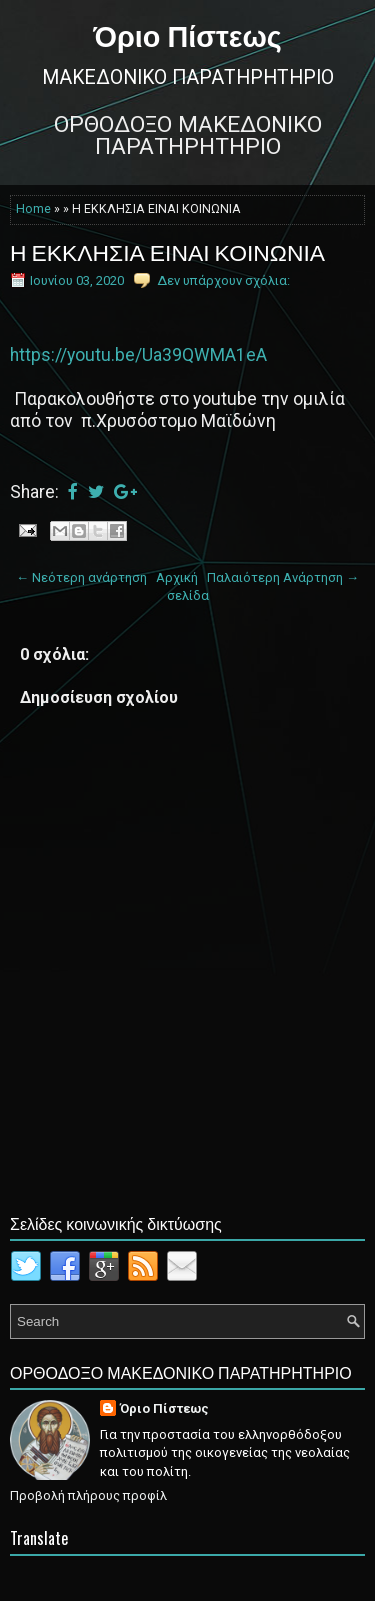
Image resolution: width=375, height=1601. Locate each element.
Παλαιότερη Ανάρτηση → (283, 577)
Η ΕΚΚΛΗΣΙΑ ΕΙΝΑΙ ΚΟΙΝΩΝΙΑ (167, 251)
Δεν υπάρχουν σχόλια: (223, 280)
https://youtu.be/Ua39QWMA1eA (138, 355)
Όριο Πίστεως (187, 34)
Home (33, 209)
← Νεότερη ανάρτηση (81, 577)
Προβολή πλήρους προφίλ (88, 1495)
